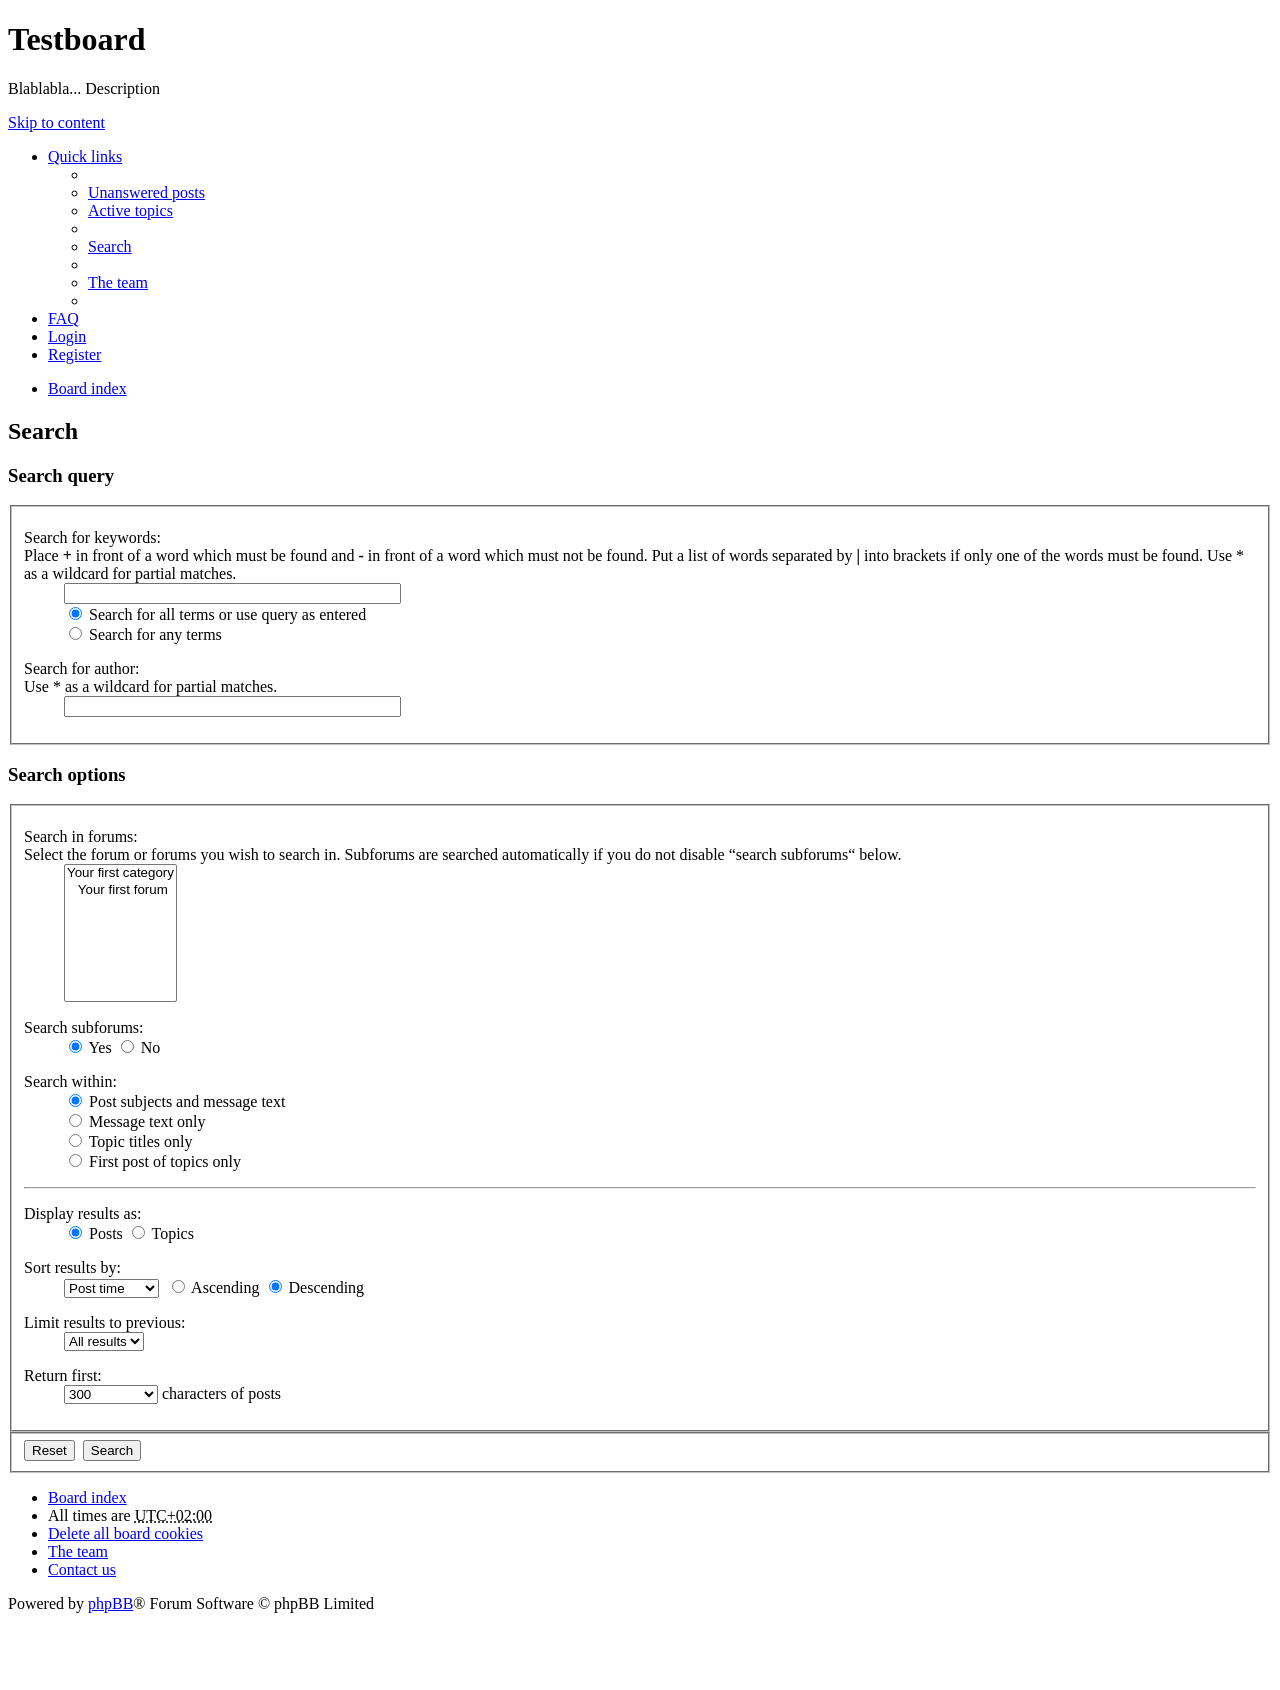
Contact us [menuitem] (82, 1569)
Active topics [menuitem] (130, 210)
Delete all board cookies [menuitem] (125, 1533)
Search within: (70, 1081)
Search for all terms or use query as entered (217, 614)
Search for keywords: (92, 537)
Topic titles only (130, 1141)
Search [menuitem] (110, 246)
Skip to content (56, 122)
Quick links (85, 156)
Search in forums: (81, 836)
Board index (87, 1497)
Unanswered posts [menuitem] (146, 192)
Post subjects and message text (177, 1101)
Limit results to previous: (104, 1322)
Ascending (216, 1287)
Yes (90, 1047)
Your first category (120, 873)
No (141, 1047)
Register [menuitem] (74, 354)
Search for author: (82, 668)
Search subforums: (84, 1027)
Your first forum (120, 890)
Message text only (137, 1121)
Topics (163, 1233)
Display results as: (82, 1213)
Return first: (63, 1375)
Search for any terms (145, 634)
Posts (96, 1233)
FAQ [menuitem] (63, 318)
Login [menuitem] (67, 336)
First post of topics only (155, 1161)
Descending (317, 1287)
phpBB (110, 1603)
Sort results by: (72, 1267)
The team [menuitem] (118, 282)
